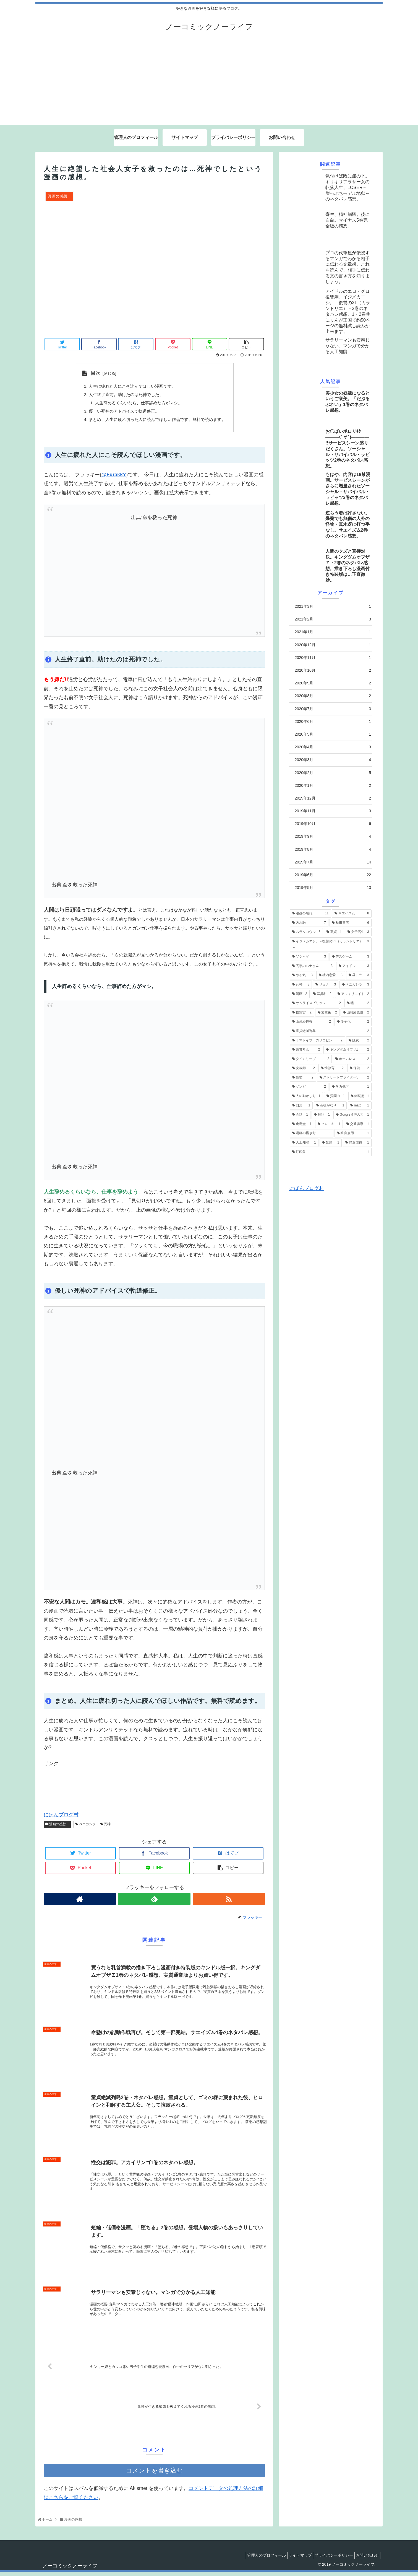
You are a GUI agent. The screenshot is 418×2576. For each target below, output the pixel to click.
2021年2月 (333, 619)
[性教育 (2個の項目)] (332, 1068)
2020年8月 (333, 695)
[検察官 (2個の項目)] (302, 1012)
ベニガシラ (85, 1828)
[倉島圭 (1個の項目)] (302, 1124)
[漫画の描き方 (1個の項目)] (311, 1133)
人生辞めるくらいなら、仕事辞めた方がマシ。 (136, 404)
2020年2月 (333, 772)
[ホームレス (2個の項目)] (352, 1059)
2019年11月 (333, 811)
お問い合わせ (365, 2559)
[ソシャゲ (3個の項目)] (309, 957)
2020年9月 (333, 683)
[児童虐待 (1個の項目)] (357, 1143)
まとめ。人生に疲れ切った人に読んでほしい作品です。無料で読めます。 (157, 422)
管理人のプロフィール (255, 2559)
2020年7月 (333, 708)
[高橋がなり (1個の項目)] (330, 1105)
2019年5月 (333, 887)
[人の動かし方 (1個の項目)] (306, 1096)
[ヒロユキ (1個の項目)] (329, 1124)
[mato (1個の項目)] (360, 1105)
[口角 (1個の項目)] (301, 1105)
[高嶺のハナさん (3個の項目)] (312, 966)
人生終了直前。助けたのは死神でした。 (124, 395)
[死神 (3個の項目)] (301, 985)
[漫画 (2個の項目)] (300, 994)
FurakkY (116, 478)
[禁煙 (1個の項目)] (331, 1143)
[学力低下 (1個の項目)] (351, 1087)
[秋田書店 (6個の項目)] (351, 923)
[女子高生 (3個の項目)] (358, 932)
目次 (91, 373)
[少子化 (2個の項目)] (353, 1022)
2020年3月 (333, 759)
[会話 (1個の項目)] (300, 1115)
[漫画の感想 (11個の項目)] (310, 913)
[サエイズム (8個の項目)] (352, 913)
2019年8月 (333, 849)
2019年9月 (333, 836)
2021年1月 (333, 632)
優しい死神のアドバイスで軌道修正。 (121, 413)
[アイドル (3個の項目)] (354, 966)
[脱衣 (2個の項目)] (359, 1040)
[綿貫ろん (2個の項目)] (306, 1050)
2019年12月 (333, 798)
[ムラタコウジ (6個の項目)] (306, 932)
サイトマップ (292, 2559)
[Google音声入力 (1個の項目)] (352, 1115)
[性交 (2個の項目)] (303, 1078)
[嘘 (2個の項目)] (358, 1003)
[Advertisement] (209, 83)
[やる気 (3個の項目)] (302, 975)
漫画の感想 (57, 1828)
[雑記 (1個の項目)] (322, 1115)
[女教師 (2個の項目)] (303, 1068)
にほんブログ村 (61, 1818)
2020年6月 (333, 721)
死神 (105, 1828)
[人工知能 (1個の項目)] (304, 1143)
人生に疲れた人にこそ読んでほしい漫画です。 (130, 386)
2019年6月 (333, 874)
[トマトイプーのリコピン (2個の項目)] (317, 1040)
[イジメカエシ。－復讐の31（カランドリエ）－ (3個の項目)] (331, 944)
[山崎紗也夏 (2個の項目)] (356, 1012)
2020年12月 (333, 645)
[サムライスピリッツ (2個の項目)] (316, 1003)
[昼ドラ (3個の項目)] (359, 975)
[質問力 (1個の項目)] (335, 1096)
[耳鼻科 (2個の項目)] (322, 994)
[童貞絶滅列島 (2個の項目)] (331, 1031)
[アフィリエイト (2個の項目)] (353, 994)
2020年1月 (333, 785)
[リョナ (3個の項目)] (325, 985)
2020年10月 (333, 670)
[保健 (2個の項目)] (359, 1068)
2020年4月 (333, 747)
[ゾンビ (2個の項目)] (309, 1087)
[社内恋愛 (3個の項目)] (330, 975)
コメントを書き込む (154, 2474)
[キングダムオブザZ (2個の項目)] (347, 1050)
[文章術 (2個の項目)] (327, 1012)
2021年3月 (333, 606)
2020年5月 (333, 734)
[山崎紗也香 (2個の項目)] (311, 1022)
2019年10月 (333, 823)
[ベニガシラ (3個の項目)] (355, 985)
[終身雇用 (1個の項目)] (353, 1133)
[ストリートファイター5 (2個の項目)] (344, 1078)
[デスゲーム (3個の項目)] (351, 957)
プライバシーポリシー (329, 2559)
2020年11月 (333, 657)
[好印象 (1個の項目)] (331, 1152)
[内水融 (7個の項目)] (309, 923)
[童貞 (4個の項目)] (334, 932)
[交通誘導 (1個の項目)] (358, 1124)
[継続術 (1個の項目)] (360, 1096)
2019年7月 (333, 862)
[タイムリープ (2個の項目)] (311, 1059)
